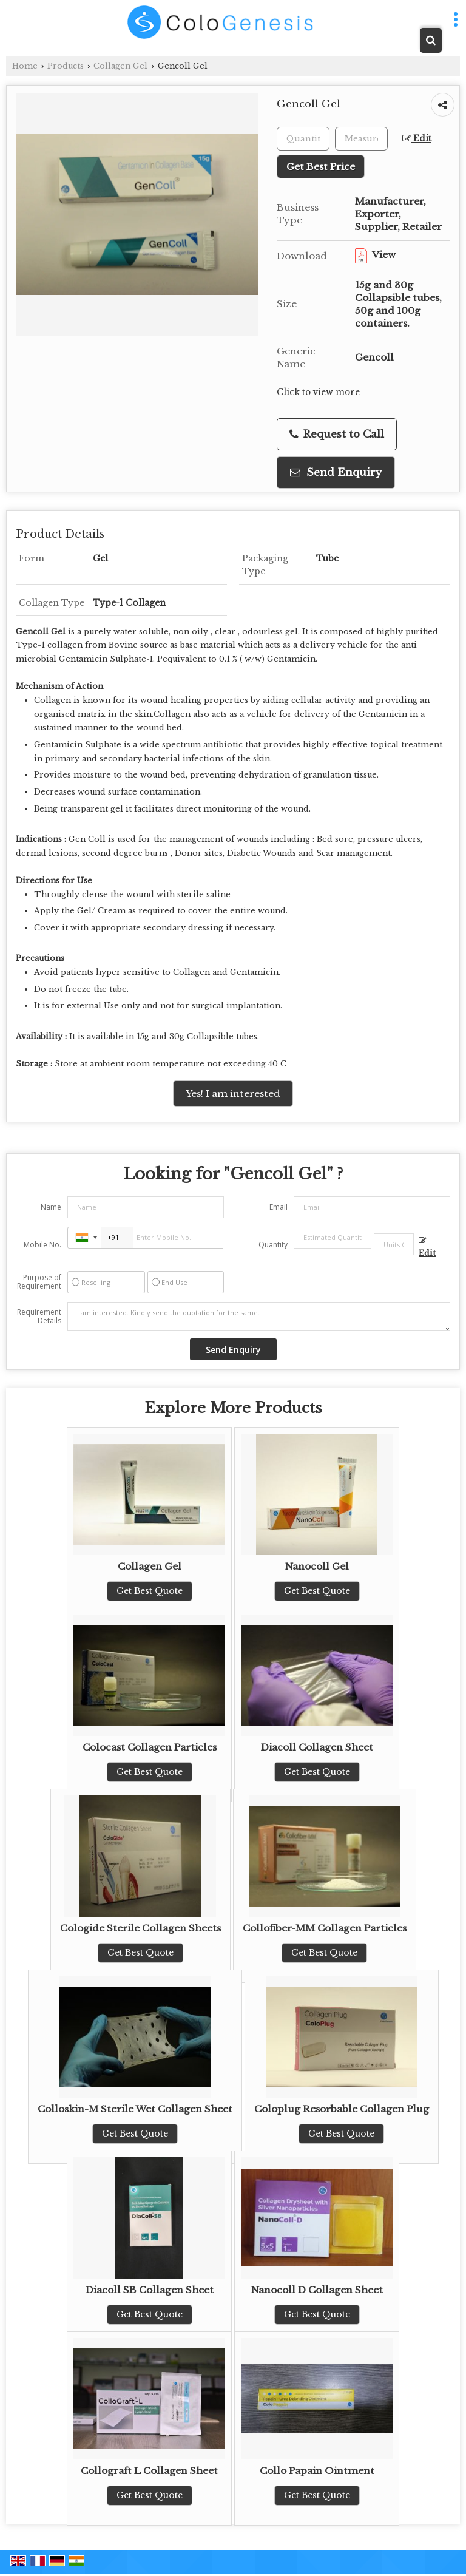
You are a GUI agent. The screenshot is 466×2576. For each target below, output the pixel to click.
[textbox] (361, 139)
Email (278, 1207)
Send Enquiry (336, 472)
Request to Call (336, 434)
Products (65, 65)
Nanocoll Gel (317, 1566)
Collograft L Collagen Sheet (149, 2470)
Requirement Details (39, 1316)
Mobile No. (42, 1244)
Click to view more (318, 392)
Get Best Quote (149, 1590)
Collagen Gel (120, 65)
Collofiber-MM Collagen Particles (325, 1928)
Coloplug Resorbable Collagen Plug (341, 2109)
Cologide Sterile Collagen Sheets (140, 1928)
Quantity (273, 1244)
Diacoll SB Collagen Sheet (150, 2290)
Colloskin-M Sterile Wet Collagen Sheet (135, 2109)
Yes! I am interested (233, 1093)
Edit (416, 139)
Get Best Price (320, 166)
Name (51, 1207)
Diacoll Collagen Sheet (317, 1747)
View (375, 254)
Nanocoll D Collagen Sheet (317, 2290)
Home (25, 65)
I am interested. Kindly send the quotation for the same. (258, 1316)
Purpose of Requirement (39, 1281)
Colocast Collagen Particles (150, 1747)
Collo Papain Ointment (317, 2470)
